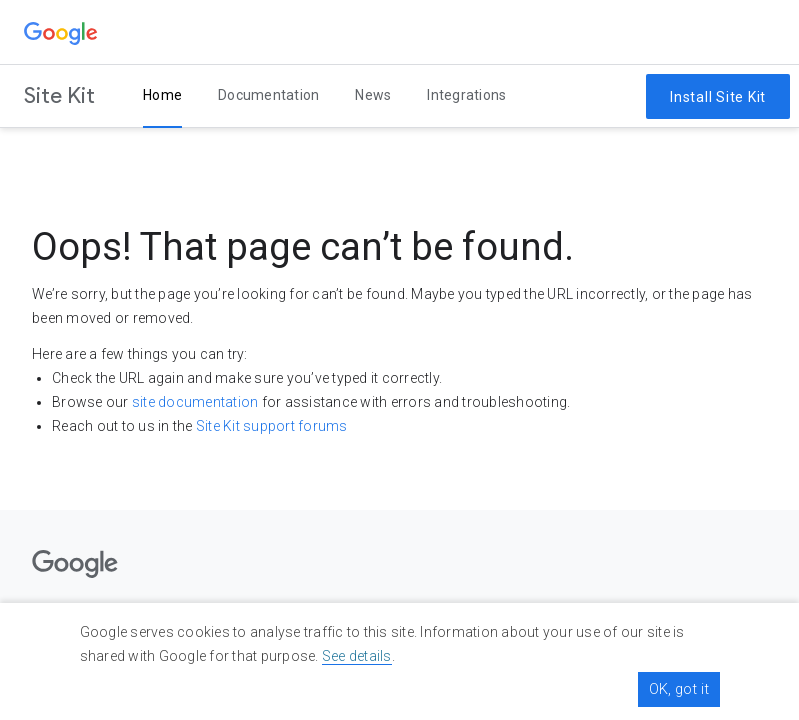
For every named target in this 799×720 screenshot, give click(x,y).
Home (162, 95)
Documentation (268, 95)
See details (357, 656)
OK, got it (679, 689)
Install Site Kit (718, 97)
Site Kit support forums (272, 426)
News (373, 95)
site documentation (195, 402)
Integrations (466, 95)
